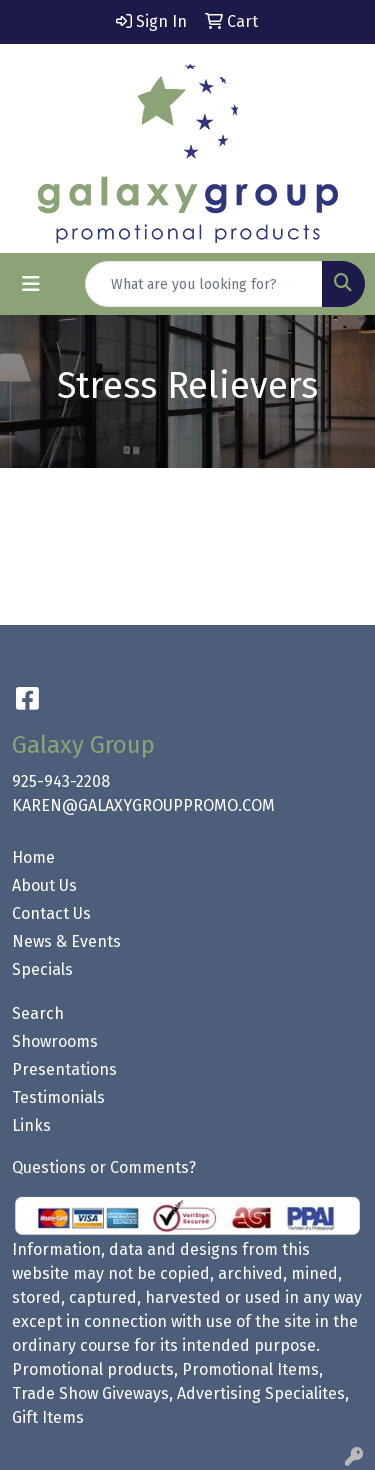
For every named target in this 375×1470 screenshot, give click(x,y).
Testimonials (58, 1097)
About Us (44, 885)
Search (38, 1013)
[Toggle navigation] (31, 284)
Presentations (64, 1069)
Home (33, 857)
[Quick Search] (204, 284)
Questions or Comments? (104, 1167)
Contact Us (51, 913)
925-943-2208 (61, 781)
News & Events (66, 941)
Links (31, 1125)
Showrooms (55, 1041)
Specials (42, 969)
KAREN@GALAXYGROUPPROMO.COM (143, 805)
